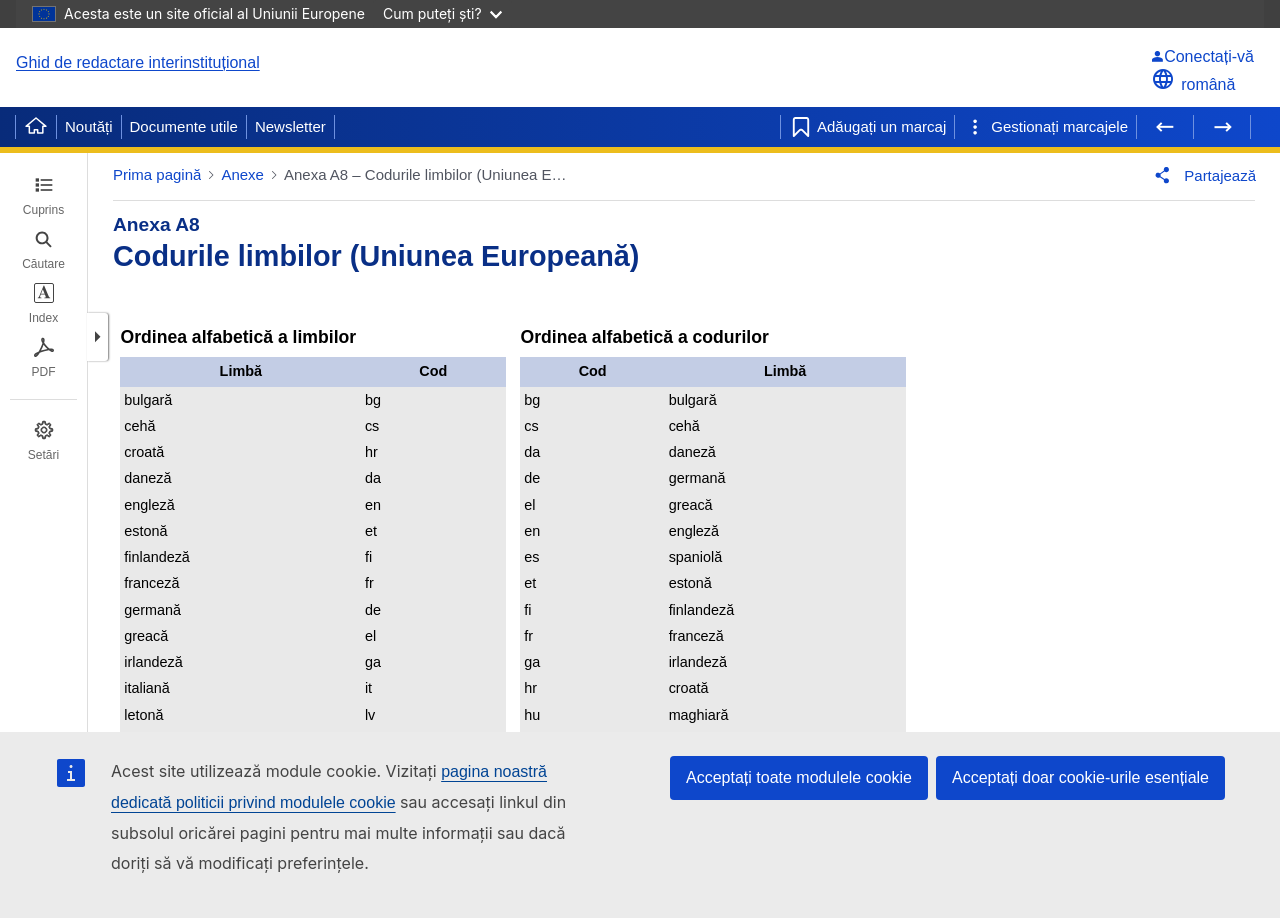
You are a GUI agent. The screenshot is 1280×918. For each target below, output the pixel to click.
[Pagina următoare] (1222, 127)
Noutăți (89, 126)
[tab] (43, 196)
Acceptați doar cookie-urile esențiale (1080, 777)
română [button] (1193, 84)
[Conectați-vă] (1202, 56)
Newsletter (290, 126)
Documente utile (184, 126)
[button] (97, 337)
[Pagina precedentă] (1165, 127)
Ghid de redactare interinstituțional (138, 62)
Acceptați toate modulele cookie (799, 777)
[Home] (36, 127)
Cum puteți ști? (442, 13)
